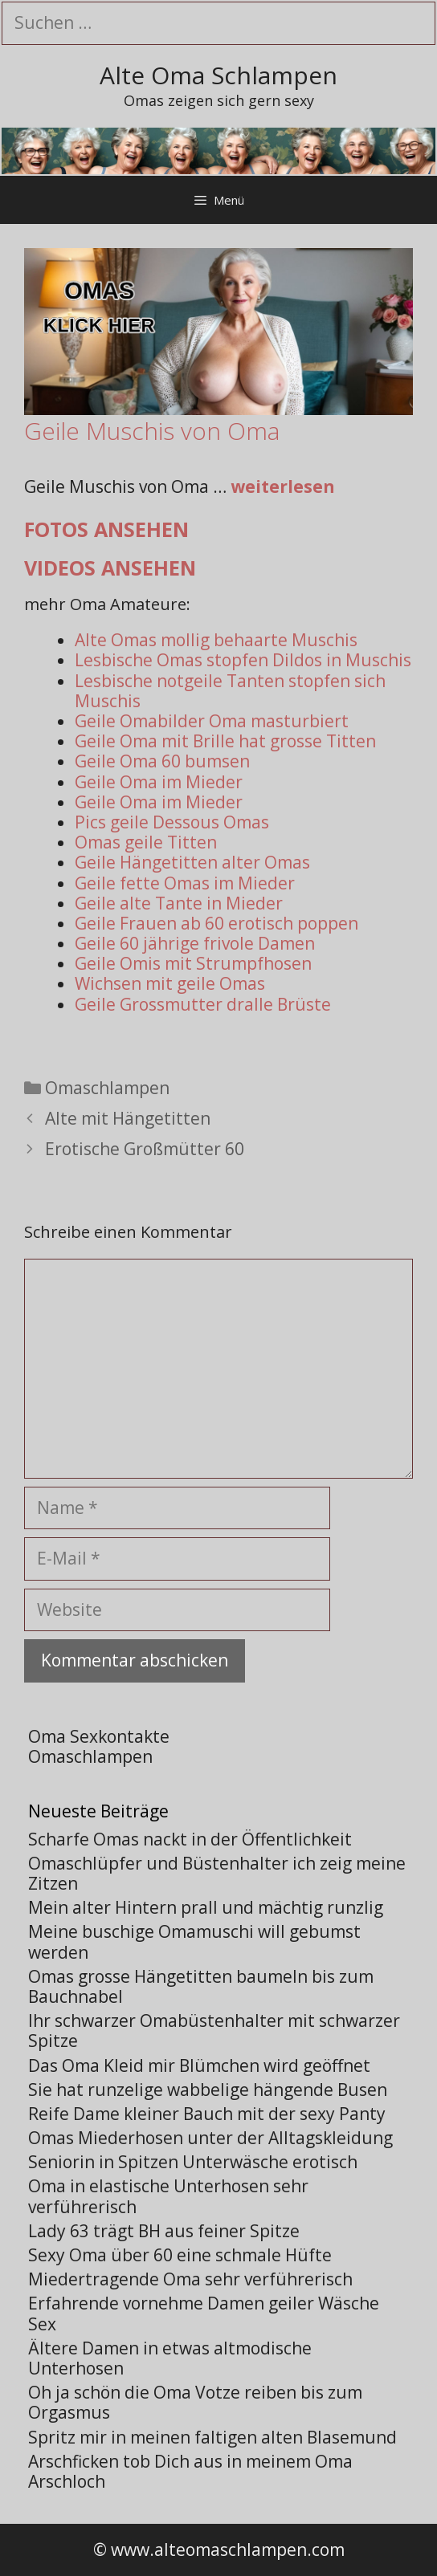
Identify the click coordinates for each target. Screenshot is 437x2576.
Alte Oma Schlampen (218, 75)
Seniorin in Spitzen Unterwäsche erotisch (192, 2162)
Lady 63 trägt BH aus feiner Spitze (164, 2231)
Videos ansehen (110, 567)
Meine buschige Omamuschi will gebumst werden (194, 1941)
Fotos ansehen (106, 529)
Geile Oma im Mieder (159, 782)
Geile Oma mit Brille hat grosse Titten (225, 741)
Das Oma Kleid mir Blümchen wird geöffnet (199, 2065)
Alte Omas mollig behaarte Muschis (216, 640)
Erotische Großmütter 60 (144, 1148)
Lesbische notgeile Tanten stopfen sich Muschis (230, 690)
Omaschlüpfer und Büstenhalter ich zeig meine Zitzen (217, 1873)
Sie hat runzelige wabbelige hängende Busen (207, 2089)
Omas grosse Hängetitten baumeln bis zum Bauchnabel (201, 1986)
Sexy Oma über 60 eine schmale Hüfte (180, 2255)
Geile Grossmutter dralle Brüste (203, 1004)
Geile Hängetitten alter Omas (192, 862)
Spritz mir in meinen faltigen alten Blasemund (212, 2437)
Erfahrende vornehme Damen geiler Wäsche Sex (203, 2313)
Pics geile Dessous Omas (172, 822)
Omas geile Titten (146, 842)
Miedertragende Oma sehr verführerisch (190, 2279)
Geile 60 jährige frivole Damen (195, 943)
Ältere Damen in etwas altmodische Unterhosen (170, 2358)
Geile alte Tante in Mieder (179, 903)
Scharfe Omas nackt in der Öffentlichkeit (190, 1839)
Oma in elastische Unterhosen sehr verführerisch (168, 2196)
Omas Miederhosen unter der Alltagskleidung (210, 2137)
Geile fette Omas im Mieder (185, 883)
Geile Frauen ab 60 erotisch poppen (216, 923)
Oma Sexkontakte (98, 1736)
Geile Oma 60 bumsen (162, 761)
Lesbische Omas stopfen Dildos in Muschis (243, 660)
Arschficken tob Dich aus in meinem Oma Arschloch (190, 2471)
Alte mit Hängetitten (127, 1118)
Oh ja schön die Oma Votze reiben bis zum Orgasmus (195, 2402)
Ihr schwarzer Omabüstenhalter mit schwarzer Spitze (214, 2030)
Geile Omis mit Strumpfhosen (193, 963)
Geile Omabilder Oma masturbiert (212, 721)
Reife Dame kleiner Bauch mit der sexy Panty (207, 2113)
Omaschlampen (107, 1087)
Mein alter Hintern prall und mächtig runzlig (205, 1907)
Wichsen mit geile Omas (170, 983)
